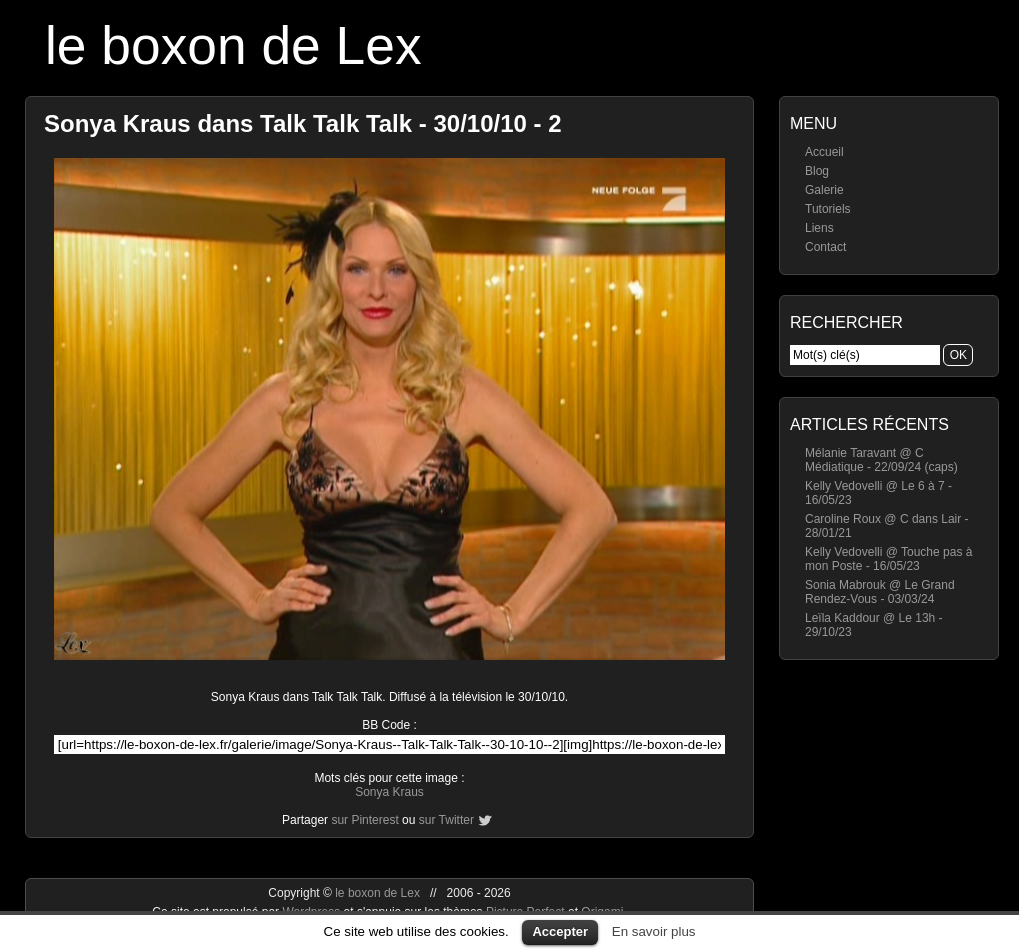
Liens (819, 228)
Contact (825, 247)
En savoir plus (654, 931)
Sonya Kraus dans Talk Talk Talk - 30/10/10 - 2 (303, 123)
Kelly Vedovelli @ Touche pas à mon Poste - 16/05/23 (888, 559)
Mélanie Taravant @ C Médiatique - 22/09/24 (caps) (881, 460)
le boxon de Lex (233, 45)
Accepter (560, 931)
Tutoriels (828, 209)
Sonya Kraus (389, 792)
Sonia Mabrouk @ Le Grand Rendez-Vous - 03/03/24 (880, 592)
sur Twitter (446, 820)
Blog (817, 171)
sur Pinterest (364, 820)
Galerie (824, 190)
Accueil (824, 152)
